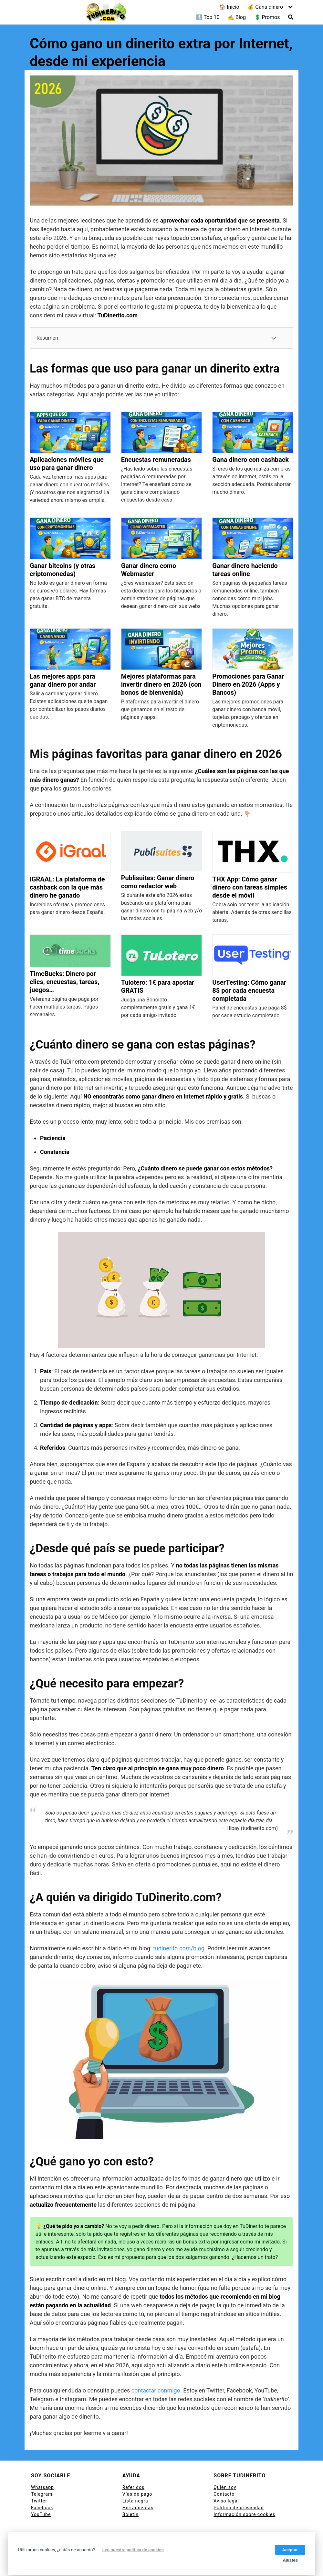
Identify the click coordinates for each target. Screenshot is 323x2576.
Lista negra (135, 2500)
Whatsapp (42, 2487)
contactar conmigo (155, 2390)
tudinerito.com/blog (178, 1948)
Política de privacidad (239, 2507)
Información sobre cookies (244, 2514)
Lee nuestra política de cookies (133, 2549)
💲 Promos (267, 17)
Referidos (133, 2487)
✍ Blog (237, 17)
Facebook (42, 2507)
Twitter (39, 2500)
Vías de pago (137, 2494)
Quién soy (225, 2487)
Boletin (130, 2514)
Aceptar (290, 2549)
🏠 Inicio (229, 7)
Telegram (41, 2494)
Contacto (224, 2494)
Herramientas (138, 2507)
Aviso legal (226, 2500)
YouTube (41, 2514)
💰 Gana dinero (265, 7)
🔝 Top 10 (208, 17)
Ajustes (290, 2559)
